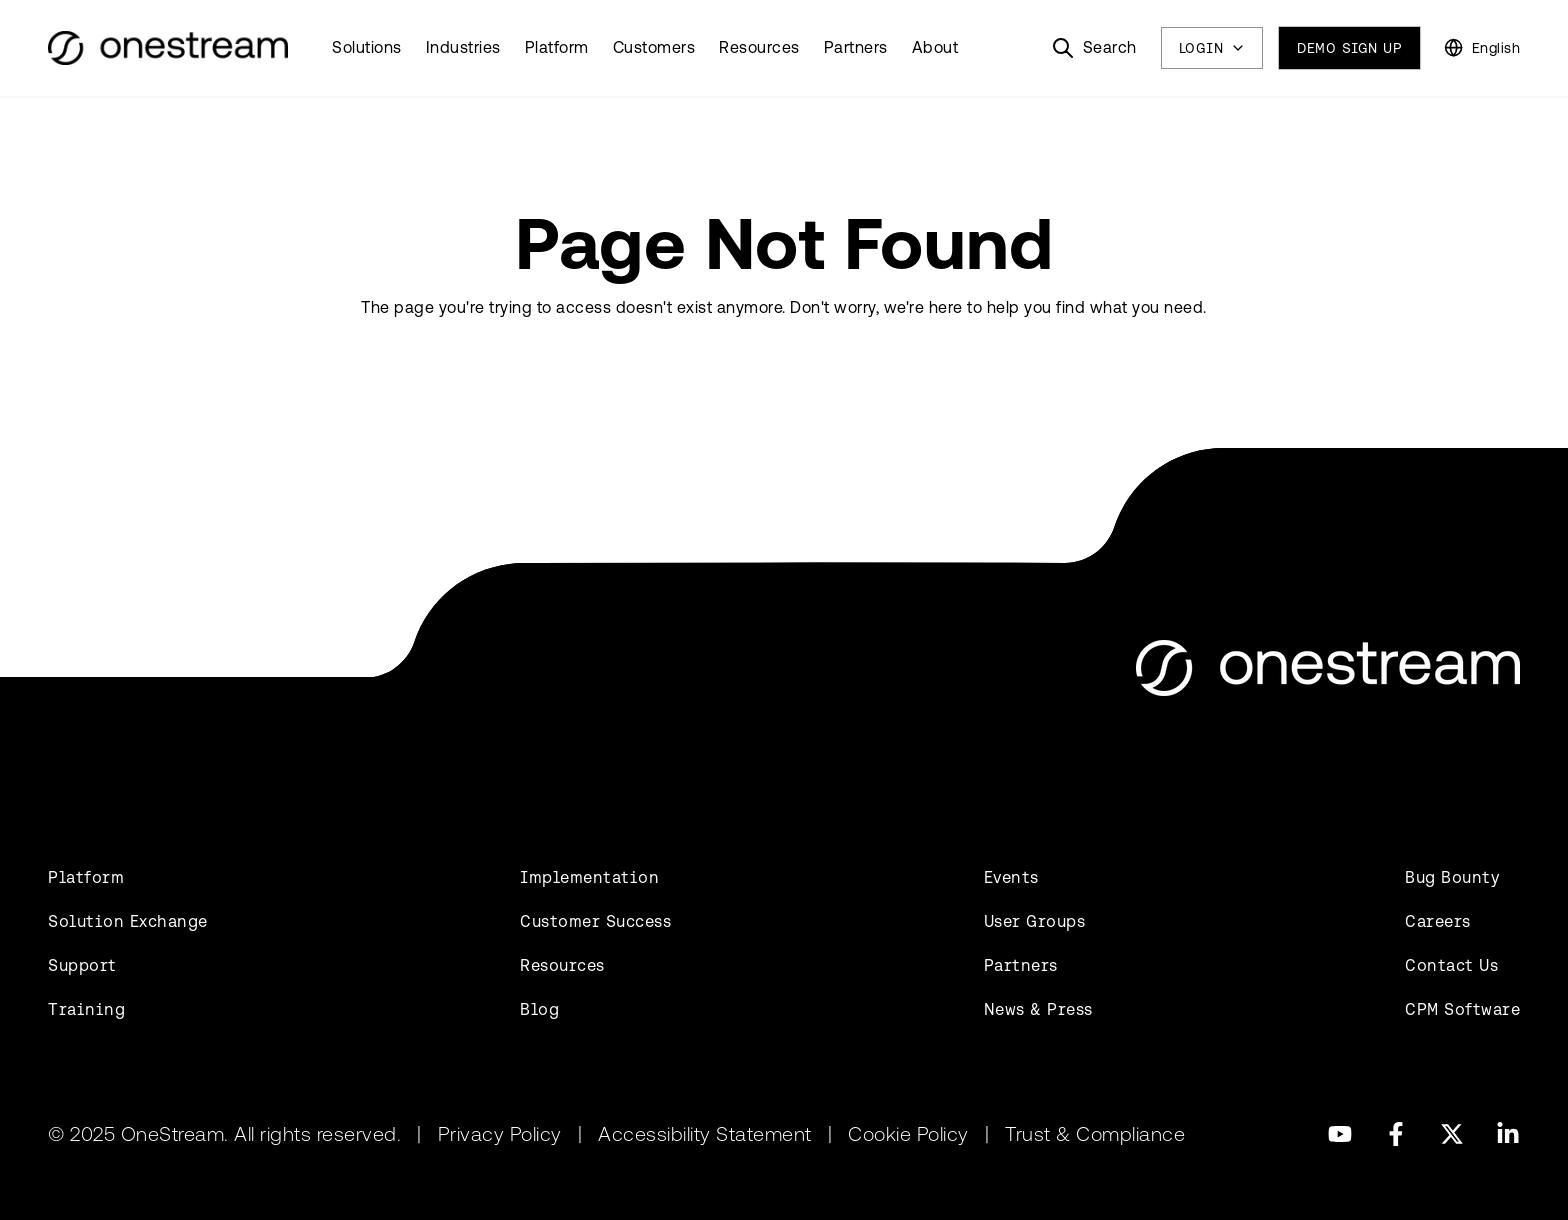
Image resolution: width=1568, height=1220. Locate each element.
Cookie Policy (908, 1134)
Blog (539, 1009)
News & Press (1038, 1009)
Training (86, 1009)
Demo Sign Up (1349, 48)
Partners (856, 47)
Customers (654, 47)
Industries (463, 47)
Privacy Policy (500, 1134)
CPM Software (1462, 1009)
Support (82, 965)
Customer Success (595, 921)
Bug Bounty (1452, 877)
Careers (1438, 921)
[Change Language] (1482, 48)
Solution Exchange (128, 921)
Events (1011, 877)
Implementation (589, 877)
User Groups (1035, 921)
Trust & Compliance (1095, 1134)
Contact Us (1451, 965)
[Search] (1094, 48)
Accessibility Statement (705, 1134)
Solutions (367, 47)
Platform (557, 47)
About (935, 47)
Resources (759, 47)
